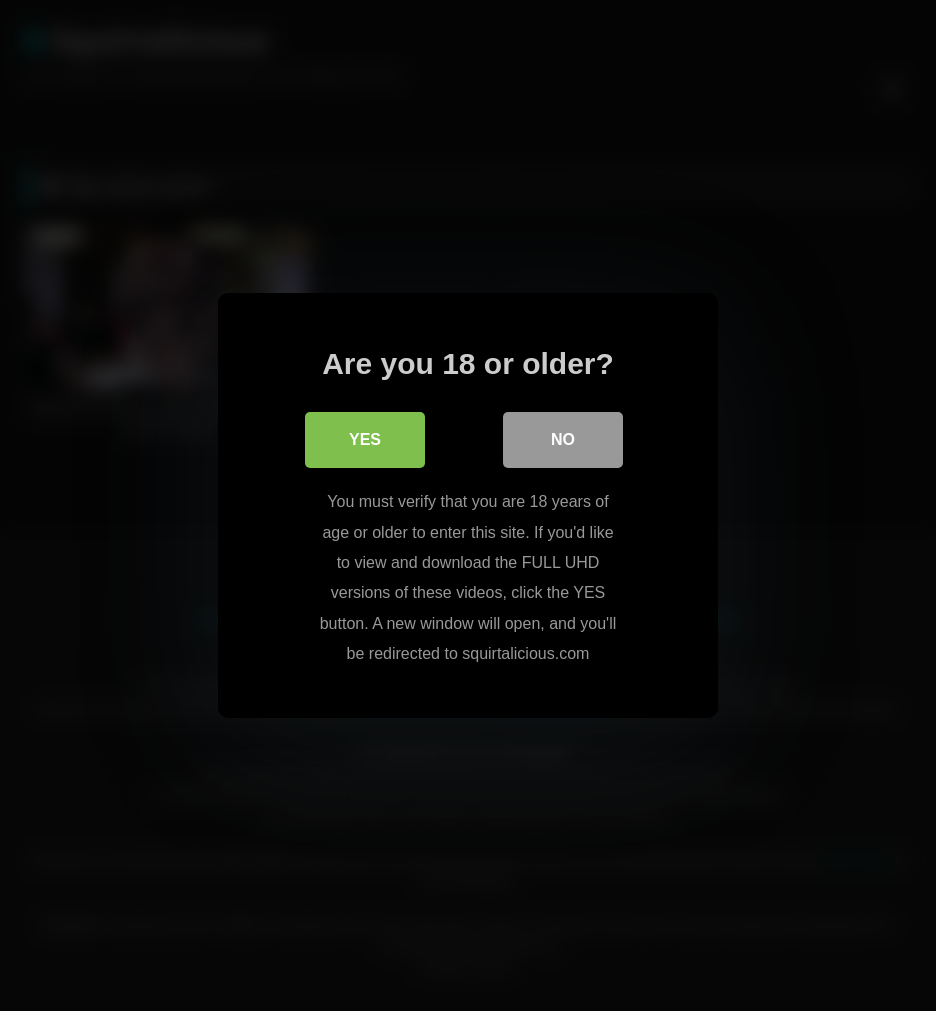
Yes (365, 439)
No (563, 439)
